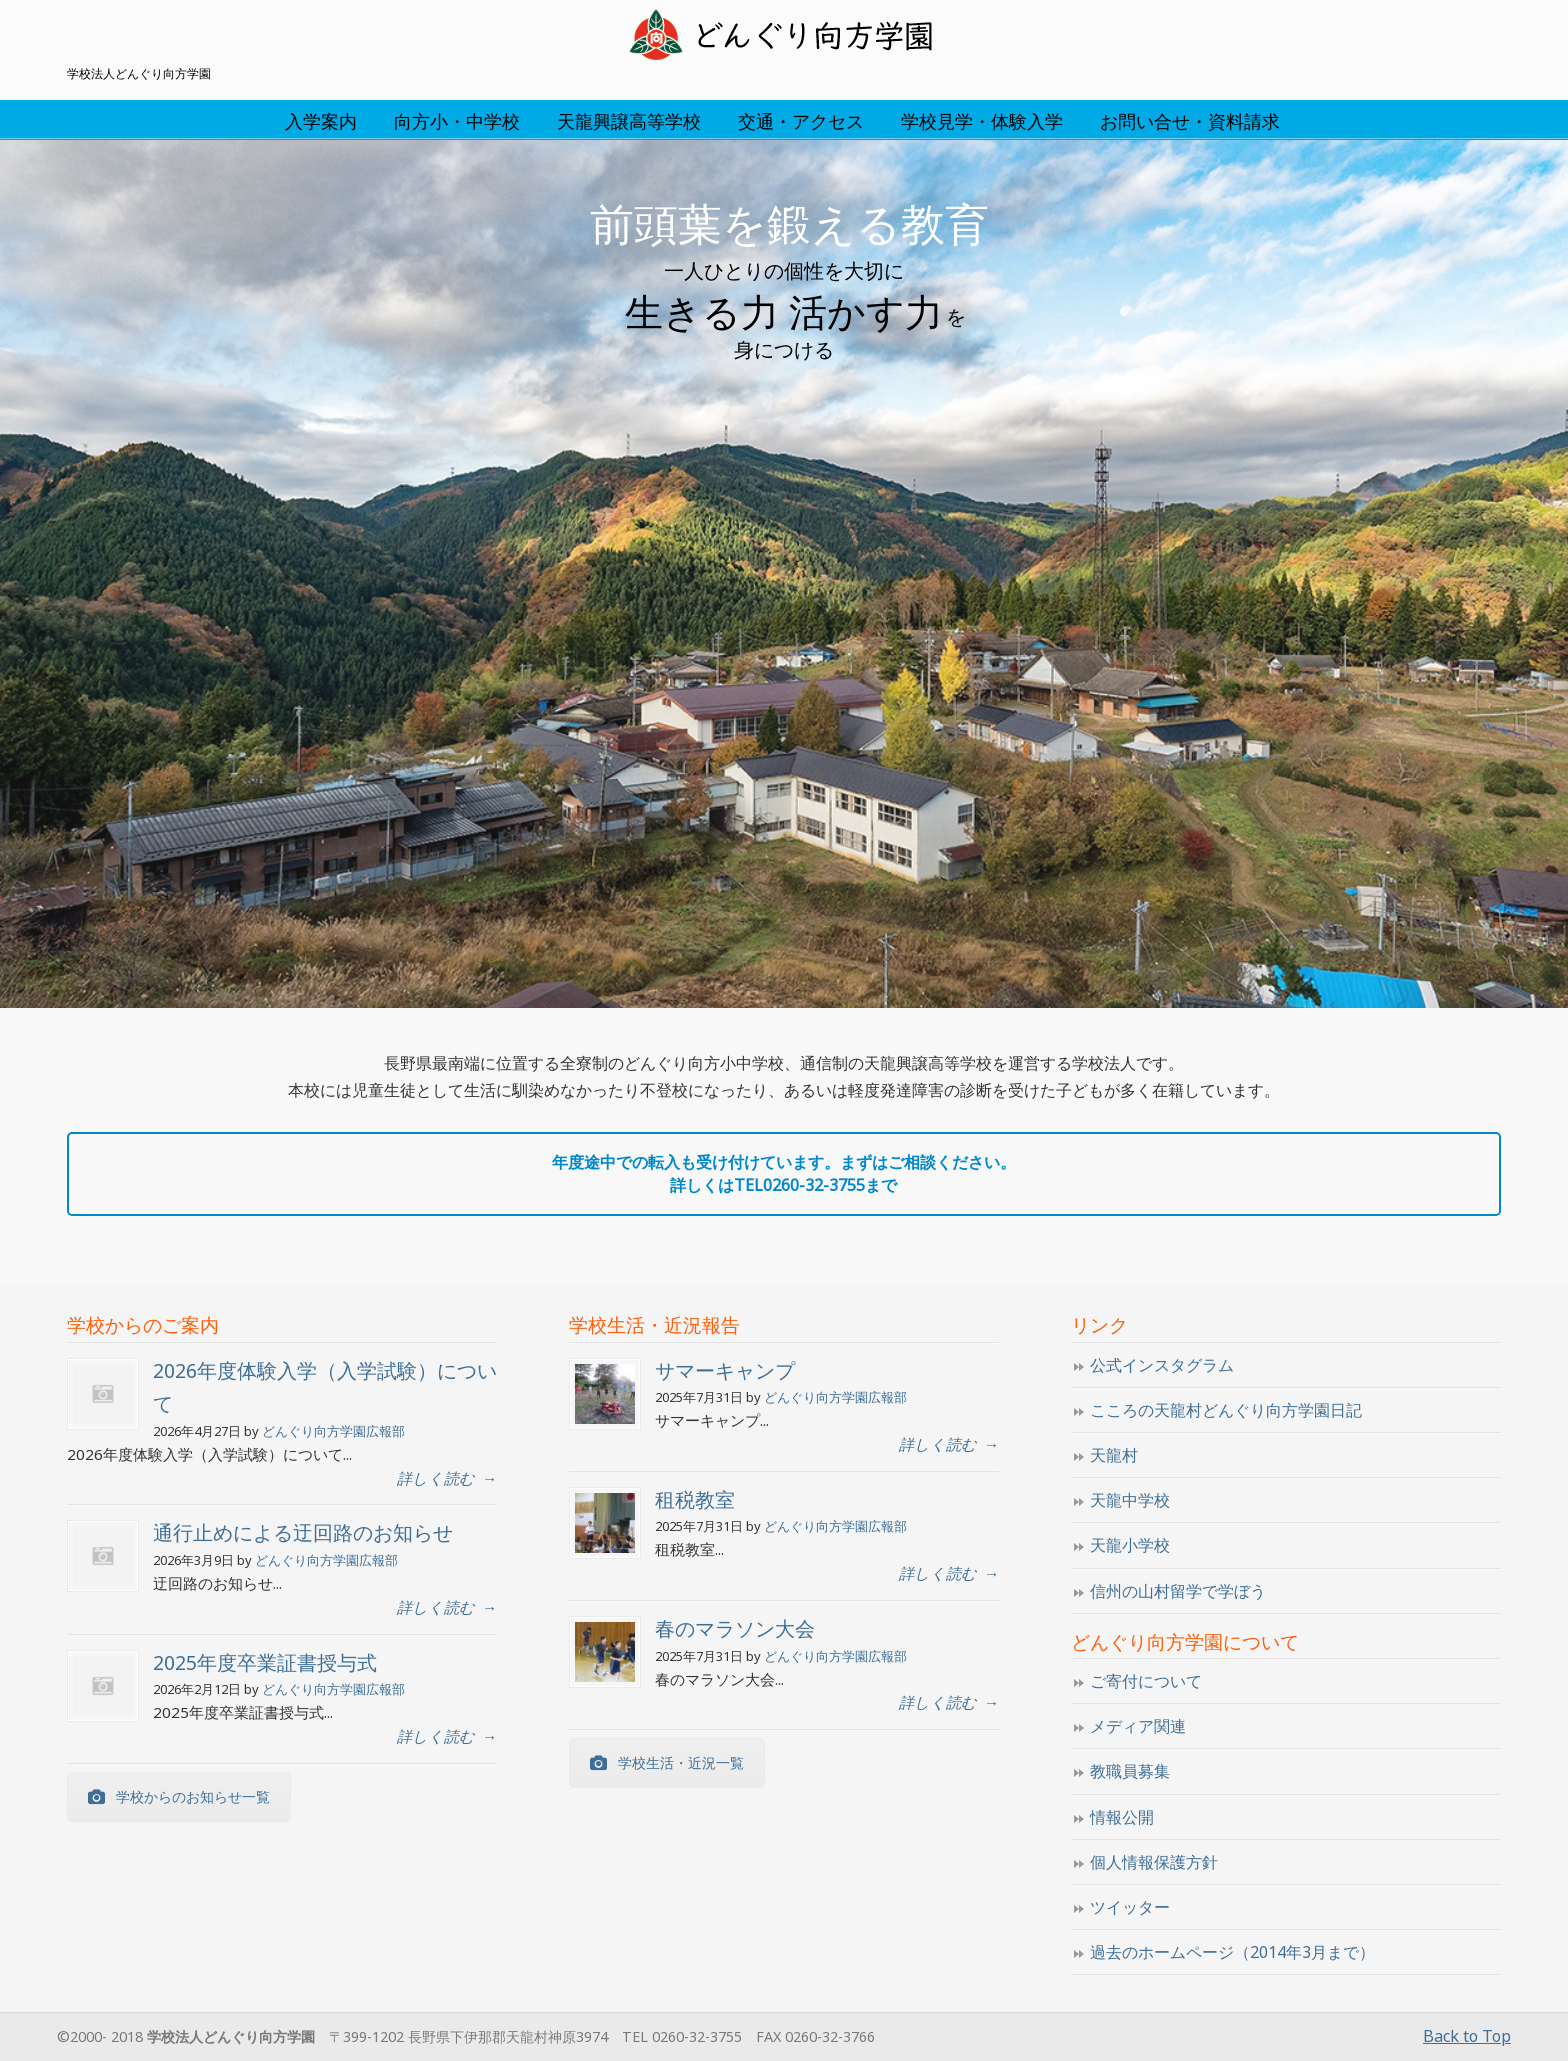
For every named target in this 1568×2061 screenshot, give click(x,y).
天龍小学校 (1130, 1545)
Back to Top (1467, 2036)
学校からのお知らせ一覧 (179, 1796)
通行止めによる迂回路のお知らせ (303, 1532)
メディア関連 (1138, 1726)
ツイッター (1130, 1907)
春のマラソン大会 (735, 1628)
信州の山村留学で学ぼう (1178, 1591)
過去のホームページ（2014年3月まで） (1232, 1952)
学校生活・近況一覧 (667, 1762)
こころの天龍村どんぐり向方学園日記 (1226, 1410)
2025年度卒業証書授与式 (265, 1662)
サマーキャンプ (725, 1370)
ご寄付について (1146, 1681)
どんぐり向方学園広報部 (333, 1431)
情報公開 (1122, 1817)
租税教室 (695, 1499)
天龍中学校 (1130, 1500)
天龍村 (1114, 1455)
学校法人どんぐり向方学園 (784, 36)
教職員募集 (1130, 1771)
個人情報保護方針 (1154, 1862)
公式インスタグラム (1162, 1365)
